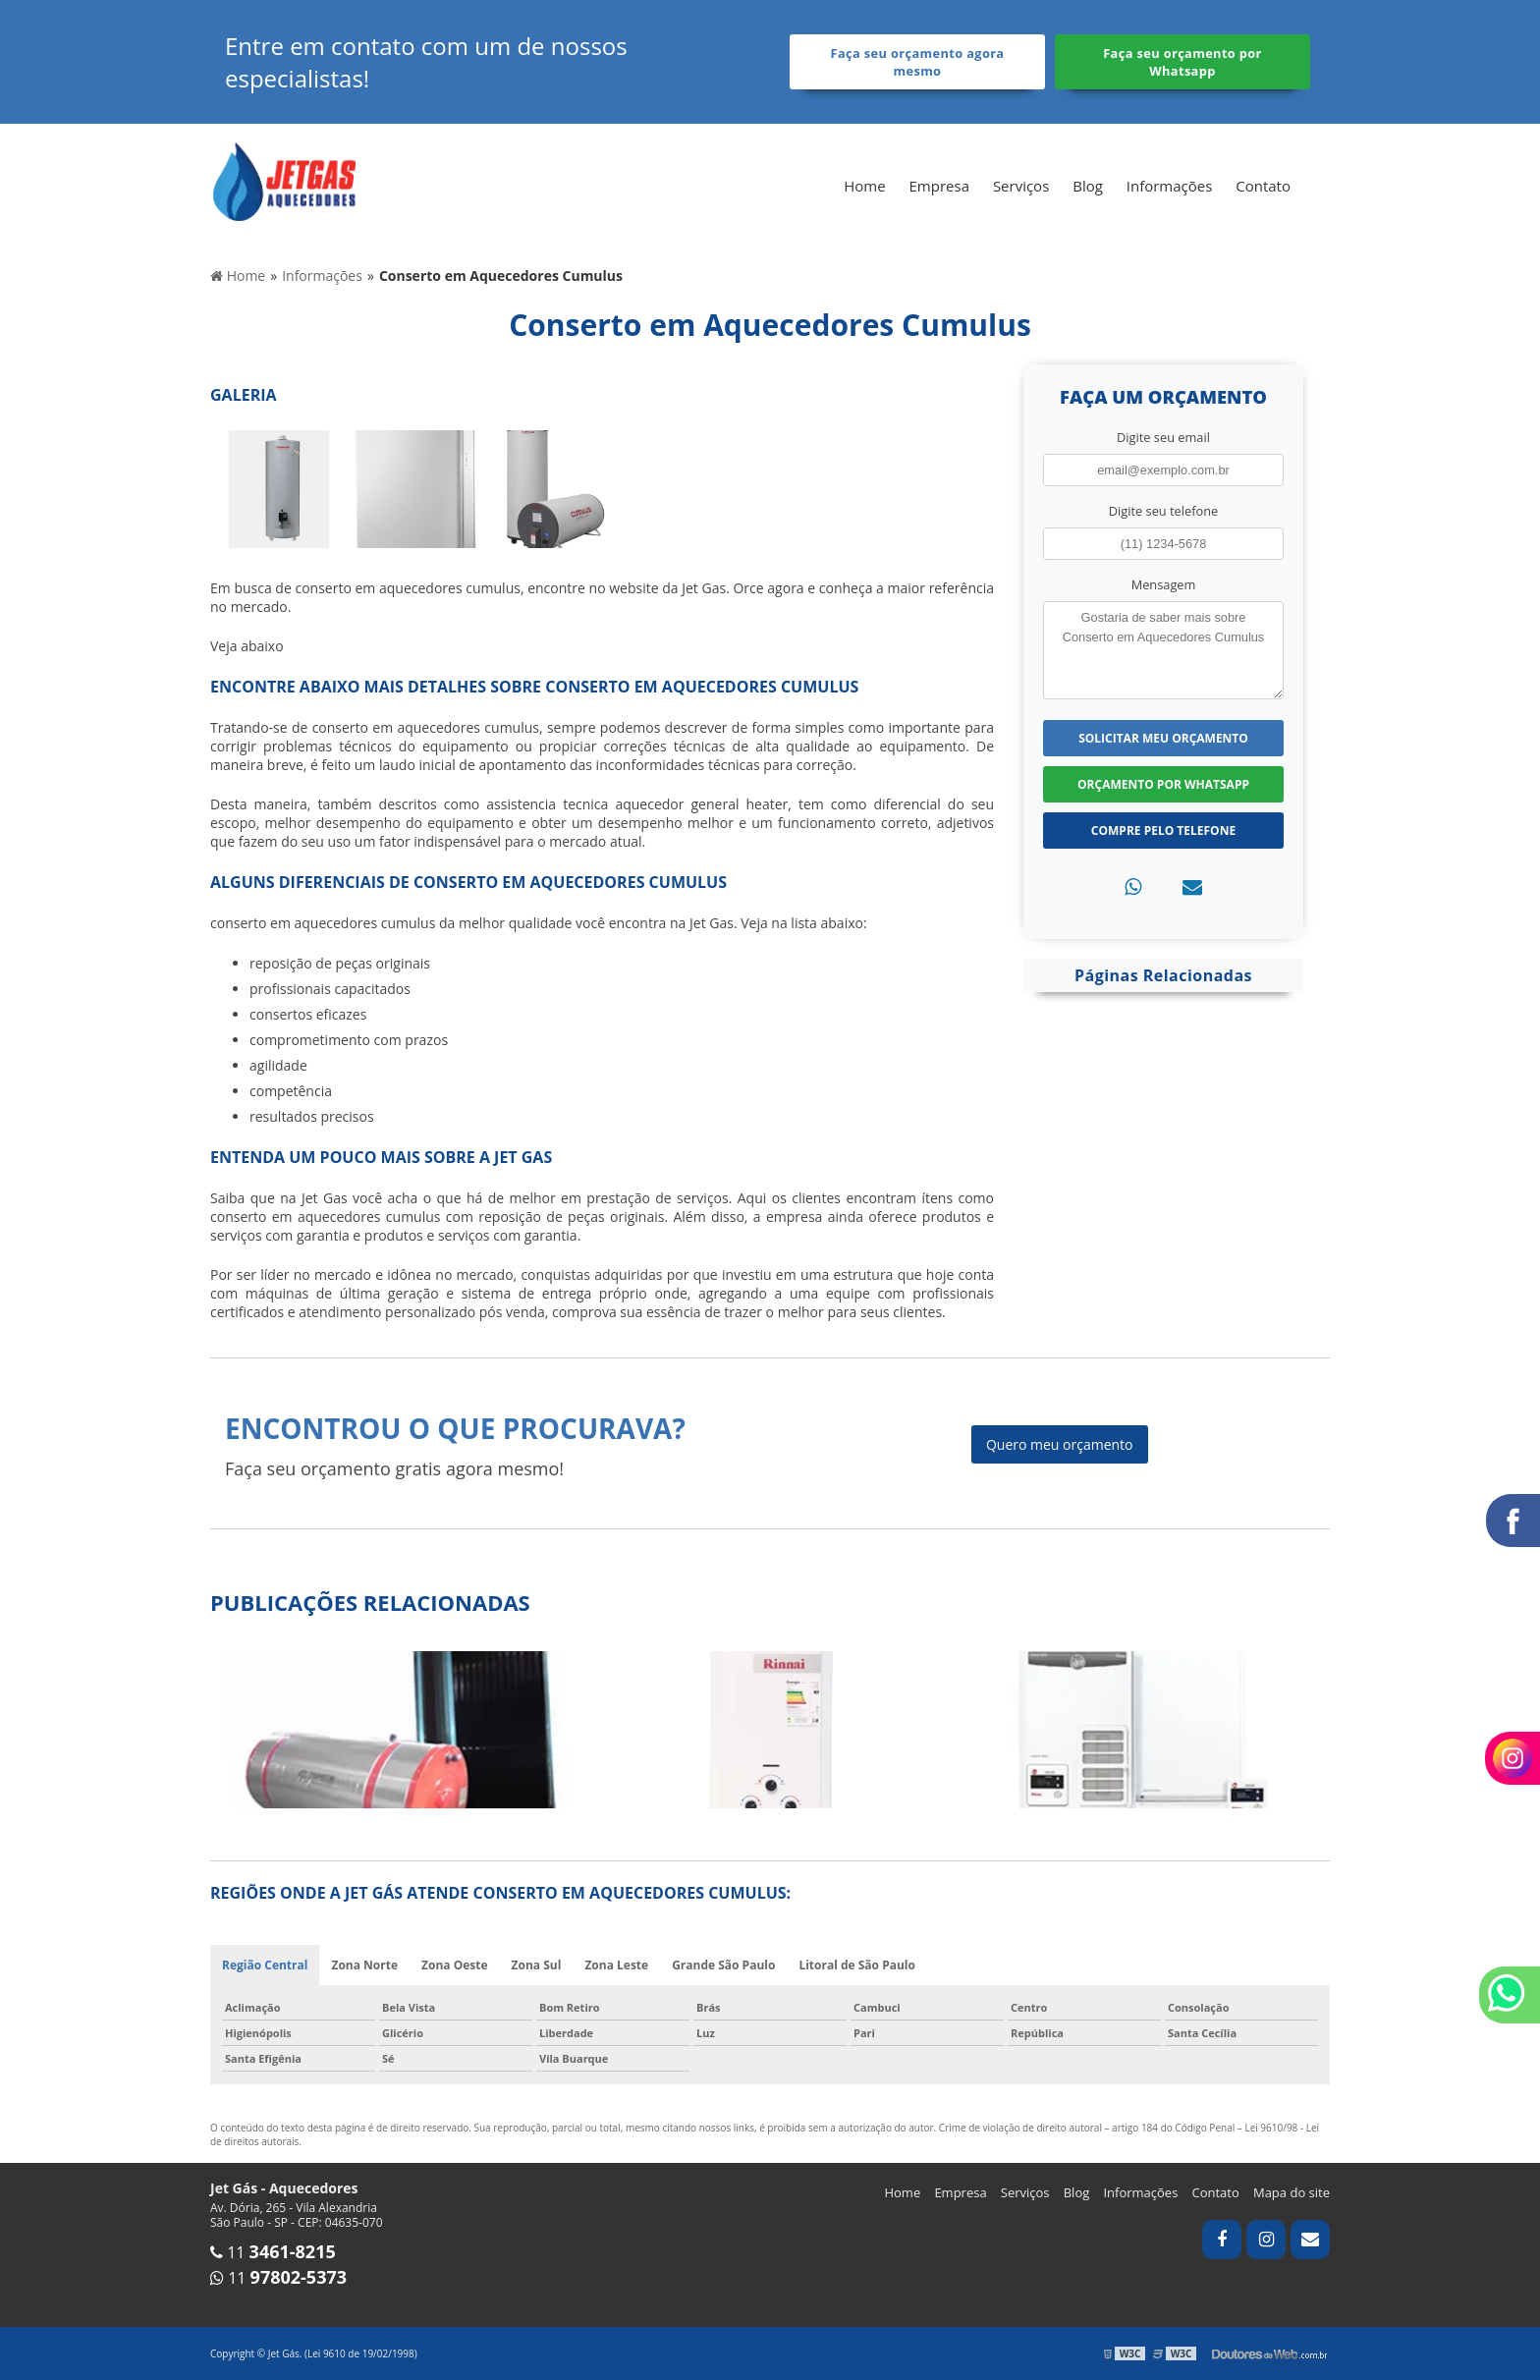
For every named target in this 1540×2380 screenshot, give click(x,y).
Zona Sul (537, 1965)
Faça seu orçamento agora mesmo (918, 62)
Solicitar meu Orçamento (1163, 738)
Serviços (1021, 185)
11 (273, 2252)
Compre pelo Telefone (1163, 830)
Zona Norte (364, 1965)
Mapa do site (1291, 2192)
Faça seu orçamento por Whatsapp (1182, 62)
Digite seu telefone (1163, 511)
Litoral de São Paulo (856, 1965)
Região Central (264, 1965)
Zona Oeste (454, 1965)
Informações (1170, 185)
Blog (1087, 185)
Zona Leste (616, 1965)
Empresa (939, 185)
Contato (1263, 185)
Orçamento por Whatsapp (1163, 784)
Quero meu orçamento (1059, 1444)
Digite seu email (1163, 437)
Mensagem (1163, 584)
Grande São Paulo (723, 1965)
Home (864, 185)
